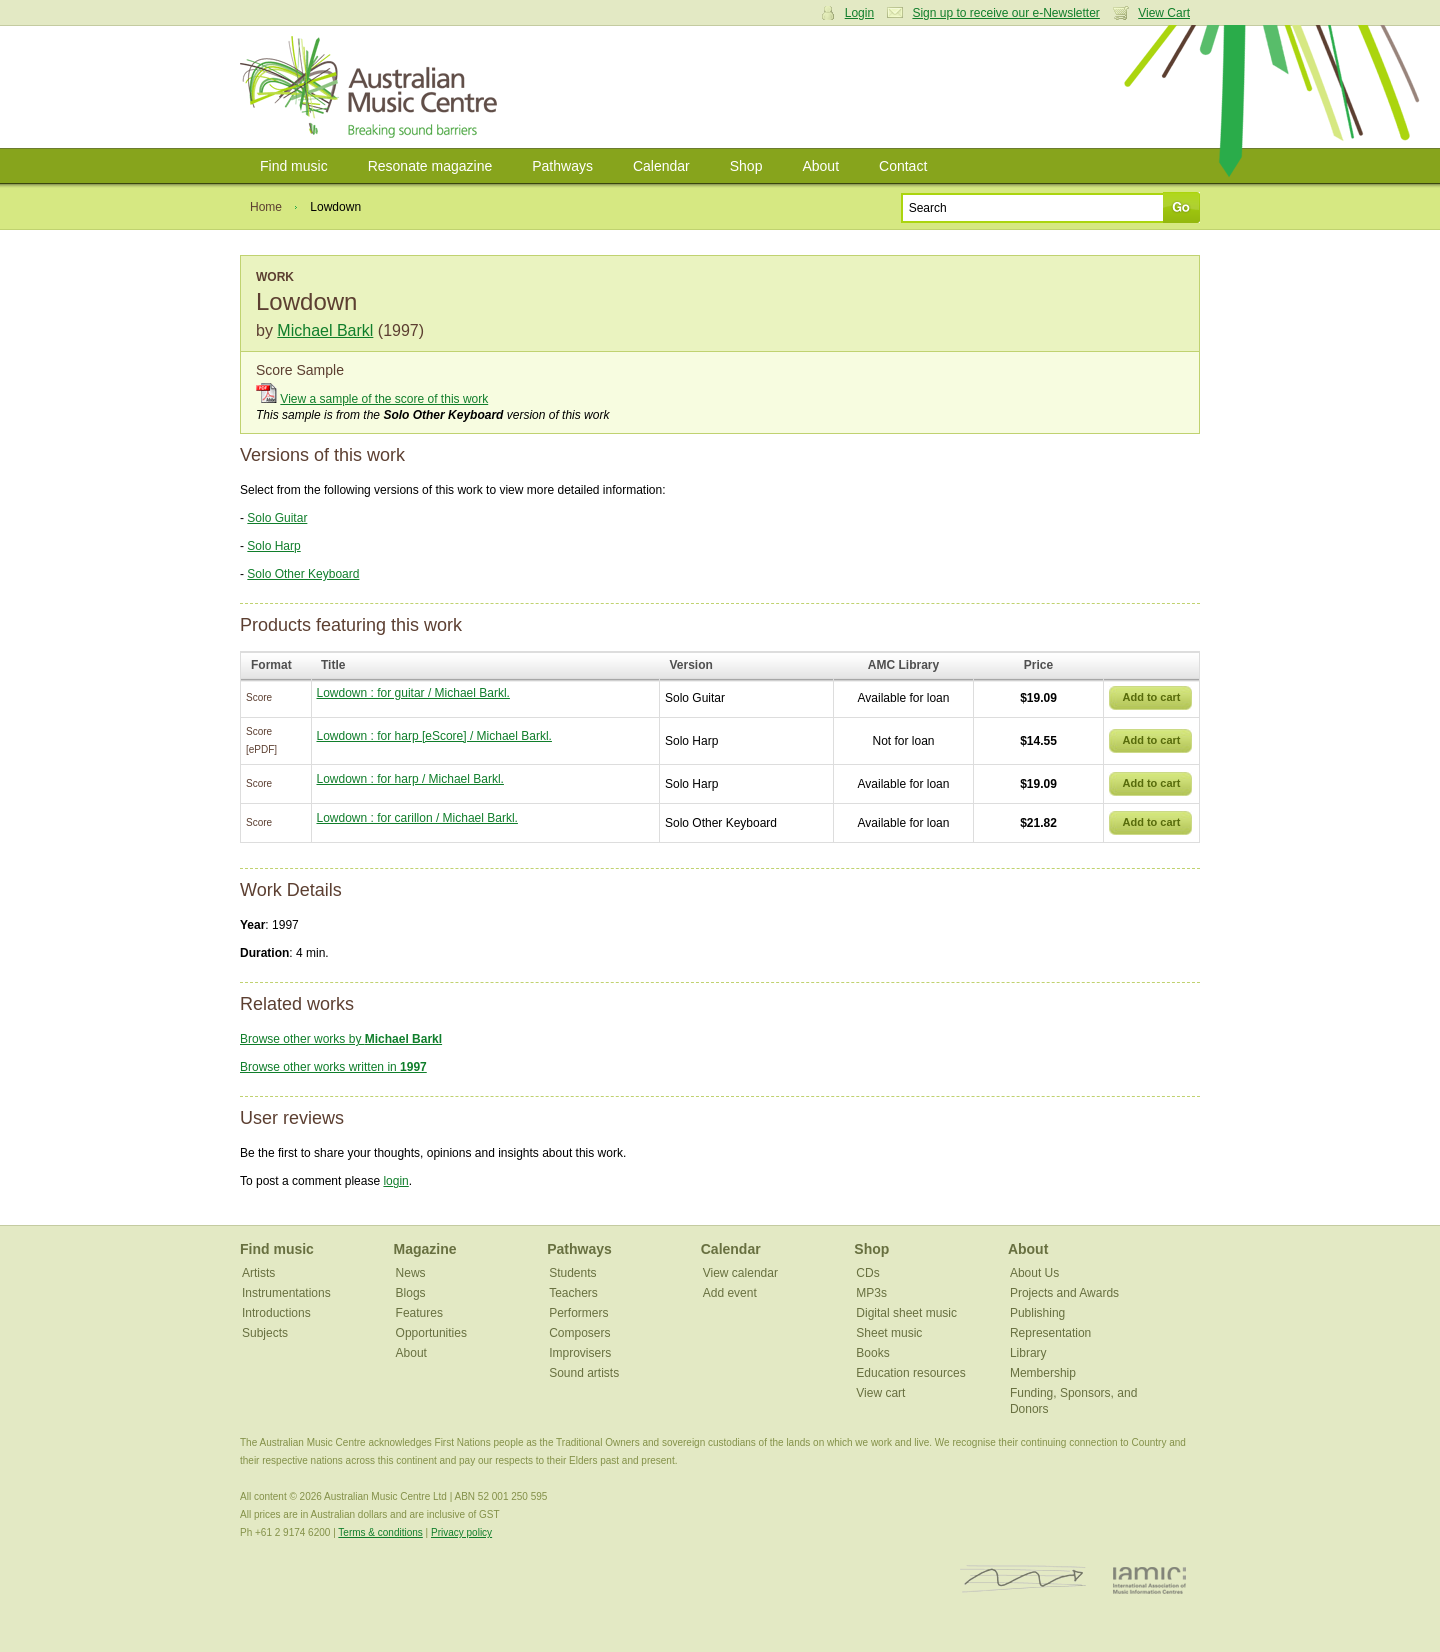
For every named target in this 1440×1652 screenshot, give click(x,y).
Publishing (1037, 1313)
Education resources (910, 1373)
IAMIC (1149, 1579)
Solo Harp (273, 546)
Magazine (425, 1249)
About (820, 166)
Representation (1050, 1333)
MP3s (871, 1293)
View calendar (740, 1273)
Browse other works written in (333, 1067)
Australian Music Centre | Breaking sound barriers (372, 87)
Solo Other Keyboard (303, 574)
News (411, 1273)
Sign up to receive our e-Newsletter (1005, 13)
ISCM (1023, 1579)
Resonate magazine (430, 166)
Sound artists (584, 1373)
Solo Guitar (277, 518)
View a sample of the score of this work (384, 399)
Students (572, 1273)
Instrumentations (286, 1293)
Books (872, 1353)
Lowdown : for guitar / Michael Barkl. (413, 693)
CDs (867, 1273)
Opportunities (431, 1333)
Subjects (265, 1333)
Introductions (276, 1313)
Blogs (411, 1293)
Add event (730, 1293)
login (395, 1181)
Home (266, 207)
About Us (1034, 1273)
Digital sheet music (906, 1313)
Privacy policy (461, 1532)
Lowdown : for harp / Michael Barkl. (410, 779)
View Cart (1164, 13)
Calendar (661, 166)
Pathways (562, 166)
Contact (903, 166)
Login (859, 13)
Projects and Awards (1064, 1293)
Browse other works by (341, 1039)
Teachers (573, 1293)
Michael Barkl (325, 330)
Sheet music (889, 1333)
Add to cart (1151, 697)
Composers (579, 1333)
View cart (880, 1393)
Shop (746, 166)
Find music (294, 166)
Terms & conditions (380, 1532)
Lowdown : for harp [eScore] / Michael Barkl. (434, 736)
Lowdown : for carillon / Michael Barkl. (417, 818)
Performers (578, 1313)
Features (419, 1313)
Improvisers (580, 1353)
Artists (258, 1273)
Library (1028, 1353)
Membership (1043, 1373)
